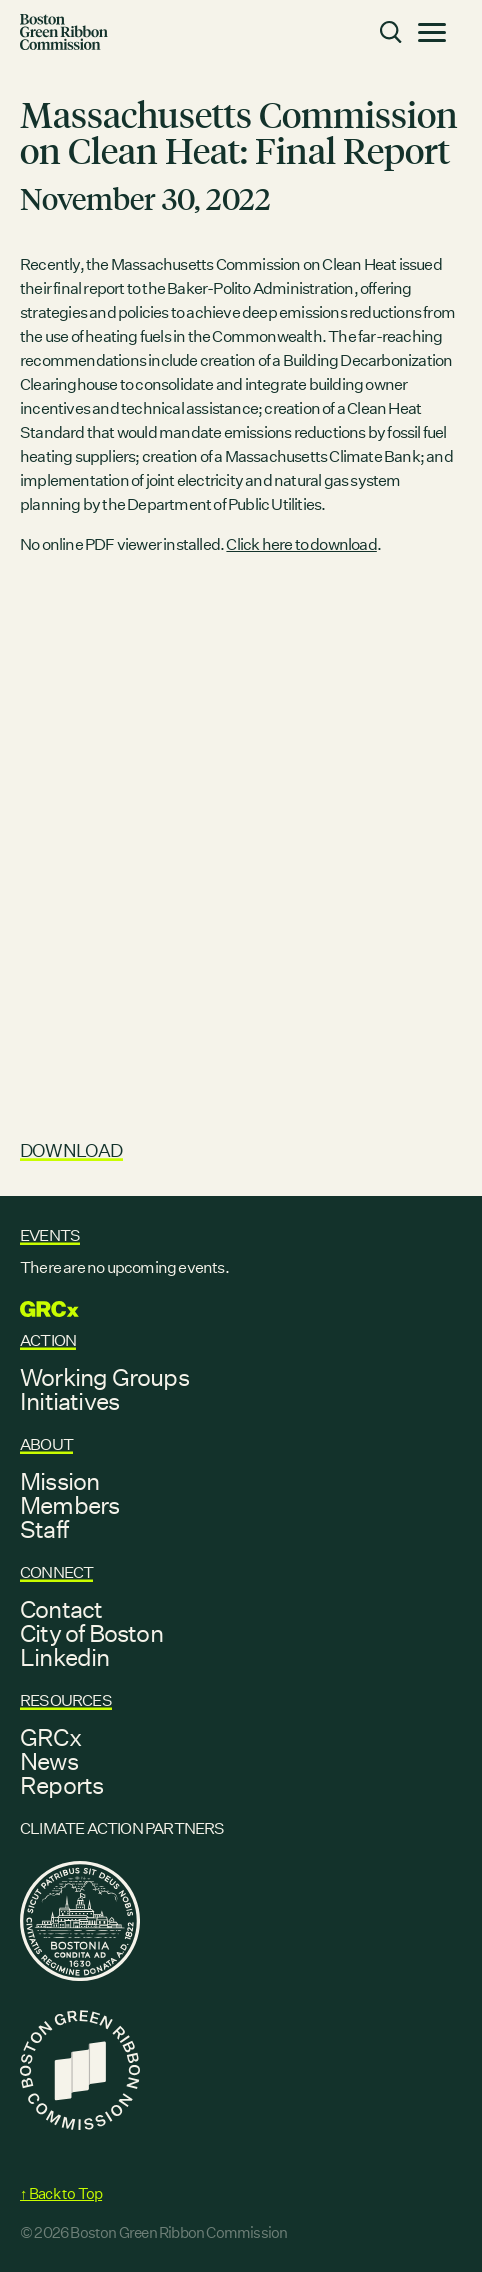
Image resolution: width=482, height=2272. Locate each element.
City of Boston (91, 1633)
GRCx (50, 1737)
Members (69, 1505)
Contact (61, 1609)
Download (71, 1150)
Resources (66, 1700)
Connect (56, 1572)
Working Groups (104, 1377)
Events (50, 1235)
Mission (59, 1481)
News (49, 1761)
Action (48, 1340)
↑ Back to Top (61, 2193)
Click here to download (301, 544)
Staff (44, 1529)
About (46, 1444)
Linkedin (65, 1657)
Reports (61, 1785)
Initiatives (69, 1401)
